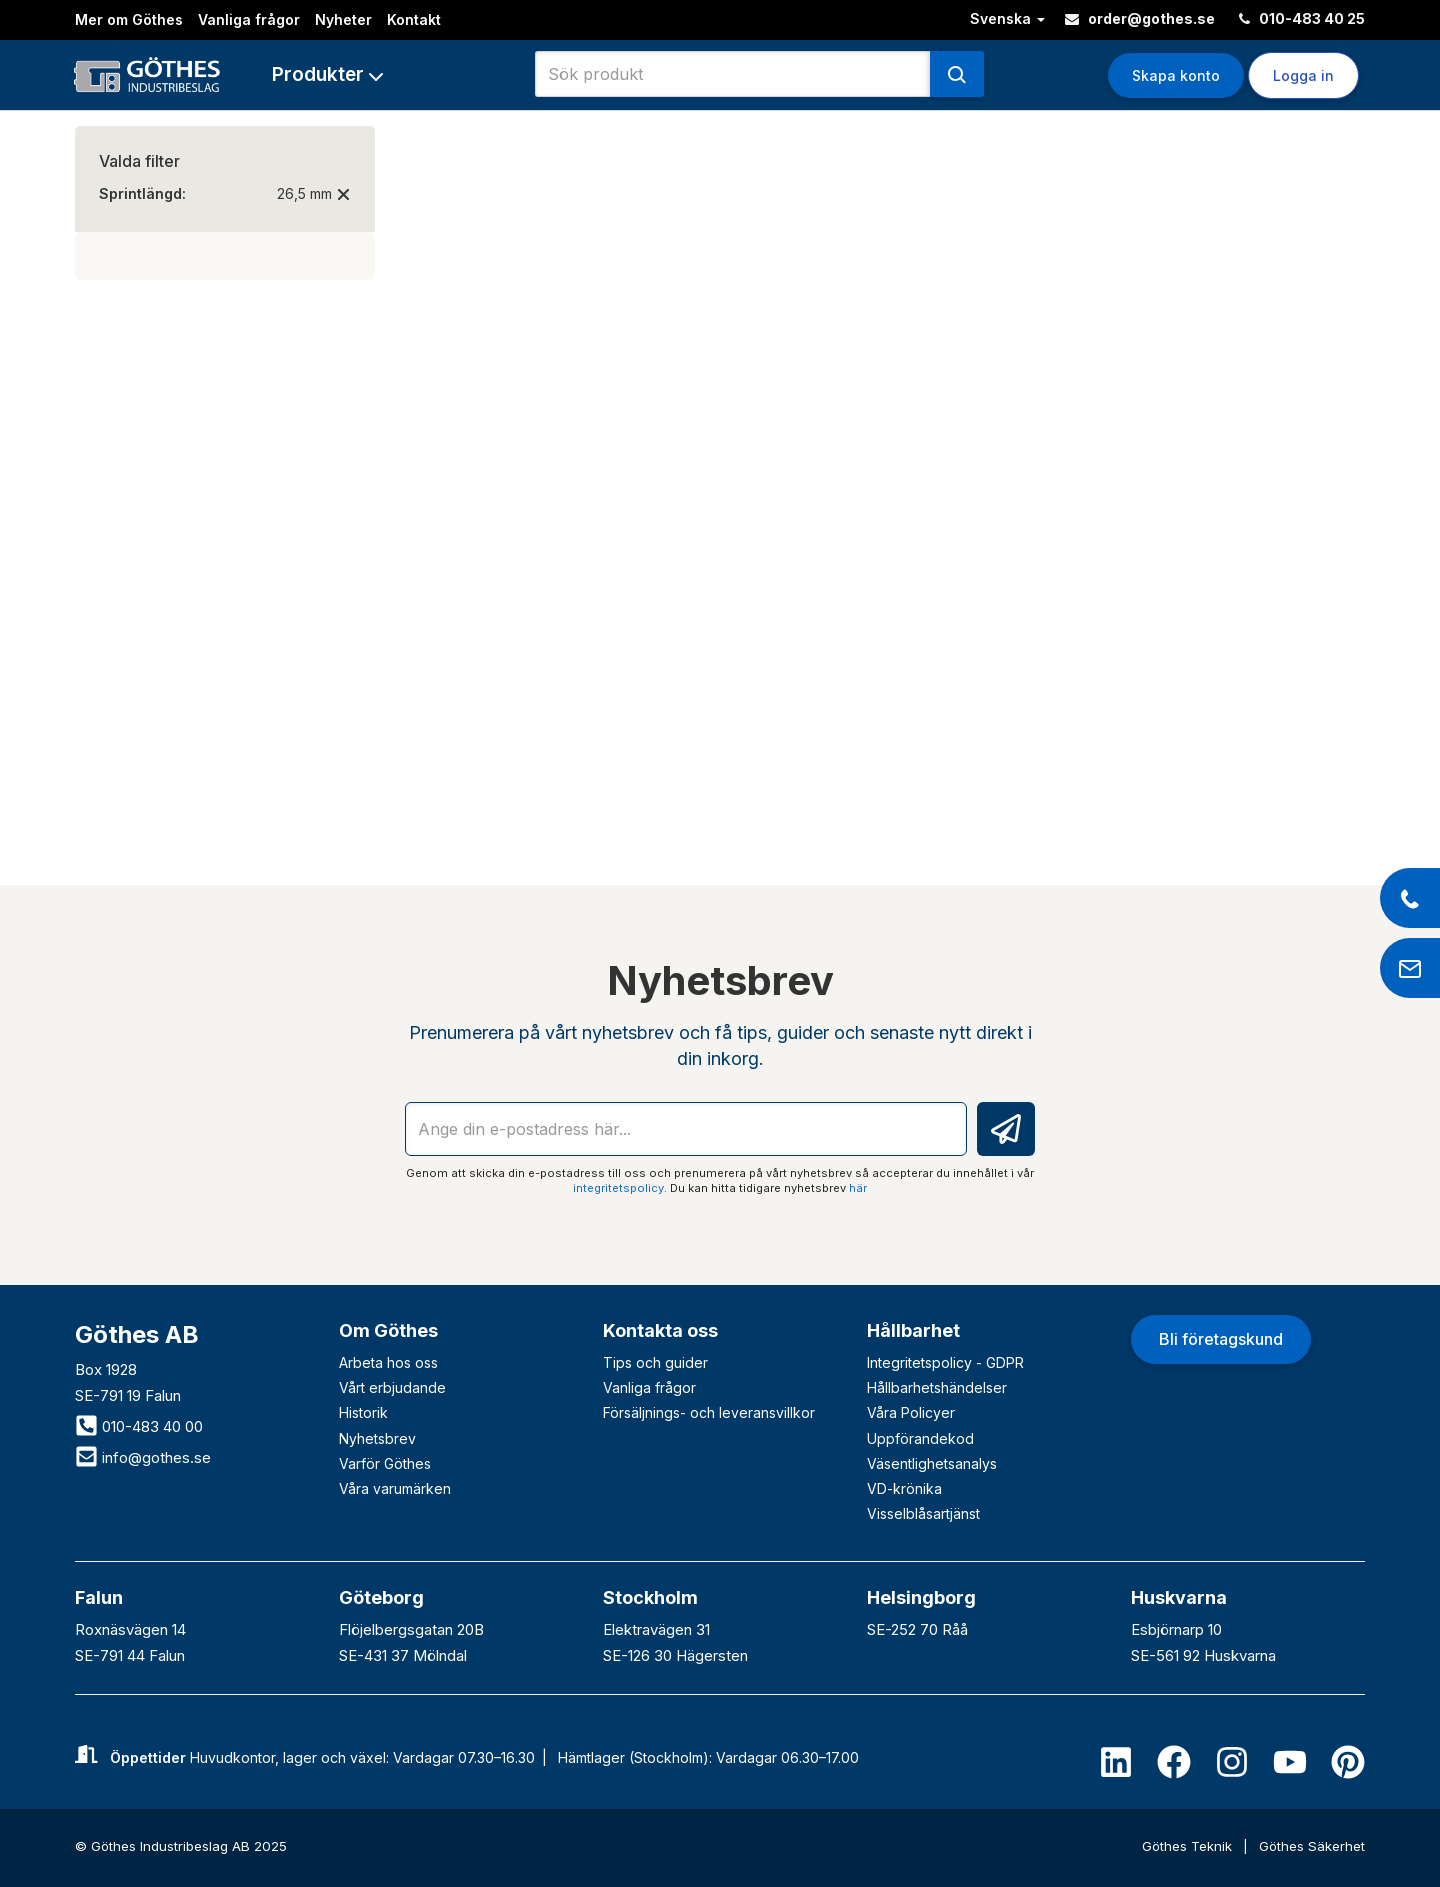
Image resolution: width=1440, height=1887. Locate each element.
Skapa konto (1176, 75)
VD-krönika (904, 1488)
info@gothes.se (143, 1457)
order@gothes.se (1140, 18)
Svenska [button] (1007, 18)
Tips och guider (655, 1362)
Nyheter (343, 19)
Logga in (1303, 75)
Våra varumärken (395, 1488)
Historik (363, 1412)
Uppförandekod (920, 1438)
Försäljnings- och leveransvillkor (709, 1412)
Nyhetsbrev (377, 1438)
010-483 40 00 (139, 1426)
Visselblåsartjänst (923, 1513)
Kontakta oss (660, 1330)
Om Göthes (388, 1330)
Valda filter (139, 161)
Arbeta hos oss (388, 1362)
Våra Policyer (911, 1412)
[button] (327, 74)
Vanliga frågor (249, 19)
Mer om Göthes (129, 19)
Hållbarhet (913, 1330)
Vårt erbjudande (392, 1387)
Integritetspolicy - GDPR (945, 1362)
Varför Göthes (385, 1463)
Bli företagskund (1221, 1339)
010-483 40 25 (1302, 18)
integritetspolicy (618, 1188)
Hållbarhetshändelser (937, 1387)
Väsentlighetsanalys (932, 1463)
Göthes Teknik (1189, 1846)
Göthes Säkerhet (1312, 1846)
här (858, 1188)
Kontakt (414, 19)
